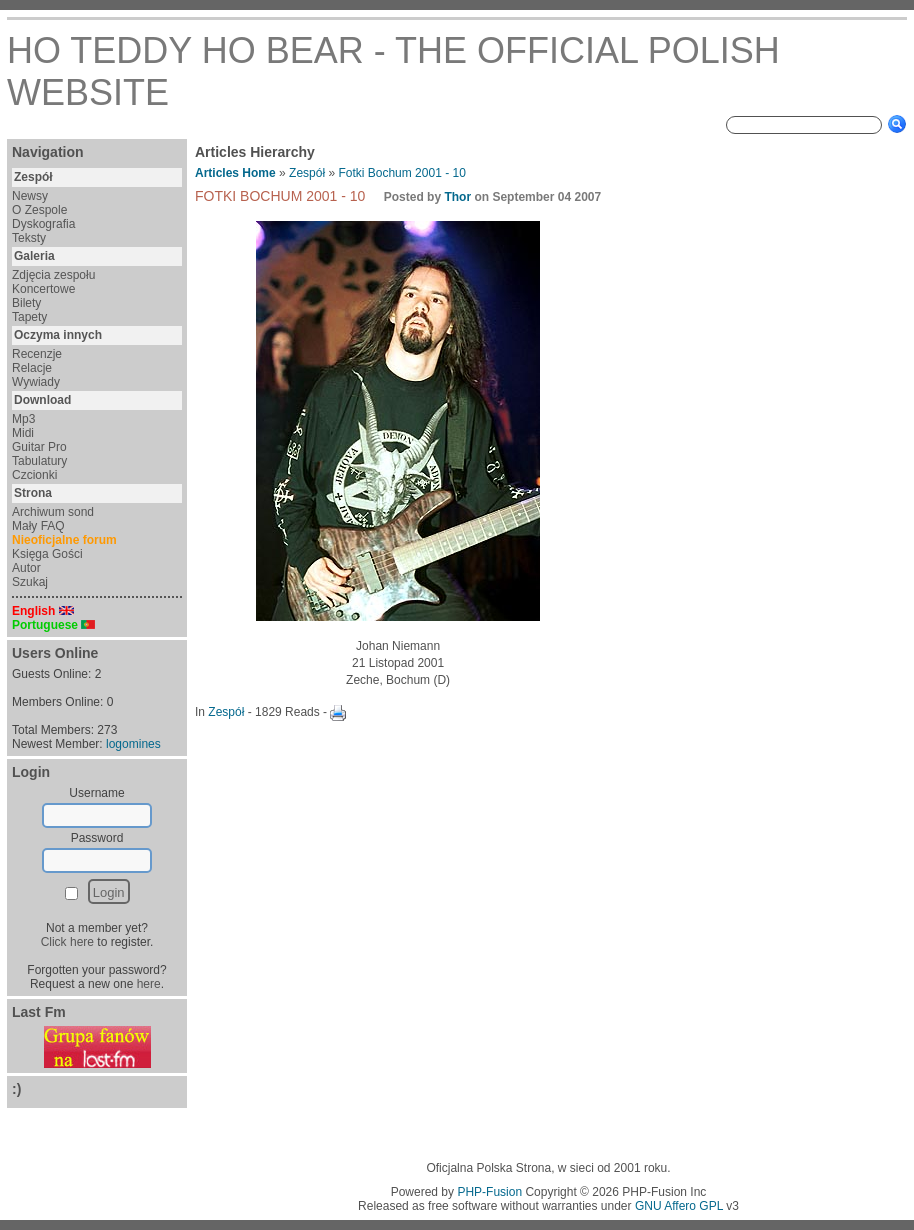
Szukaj (30, 582)
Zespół (307, 173)
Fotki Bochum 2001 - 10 (401, 173)
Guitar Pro (39, 447)
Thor (457, 197)
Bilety (26, 303)
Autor (26, 568)
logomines (133, 744)
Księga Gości (47, 554)
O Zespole (39, 210)
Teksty (29, 238)
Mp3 (23, 419)
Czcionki (34, 475)
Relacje (32, 368)
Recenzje (37, 354)
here (149, 984)
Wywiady (36, 382)
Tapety (29, 317)
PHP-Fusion (489, 1192)
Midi (23, 433)
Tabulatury (39, 461)
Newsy (30, 196)
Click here (67, 942)
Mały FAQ (38, 526)
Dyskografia (43, 224)
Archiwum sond (53, 512)
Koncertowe (43, 289)
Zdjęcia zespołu (53, 275)
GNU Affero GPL (679, 1206)
